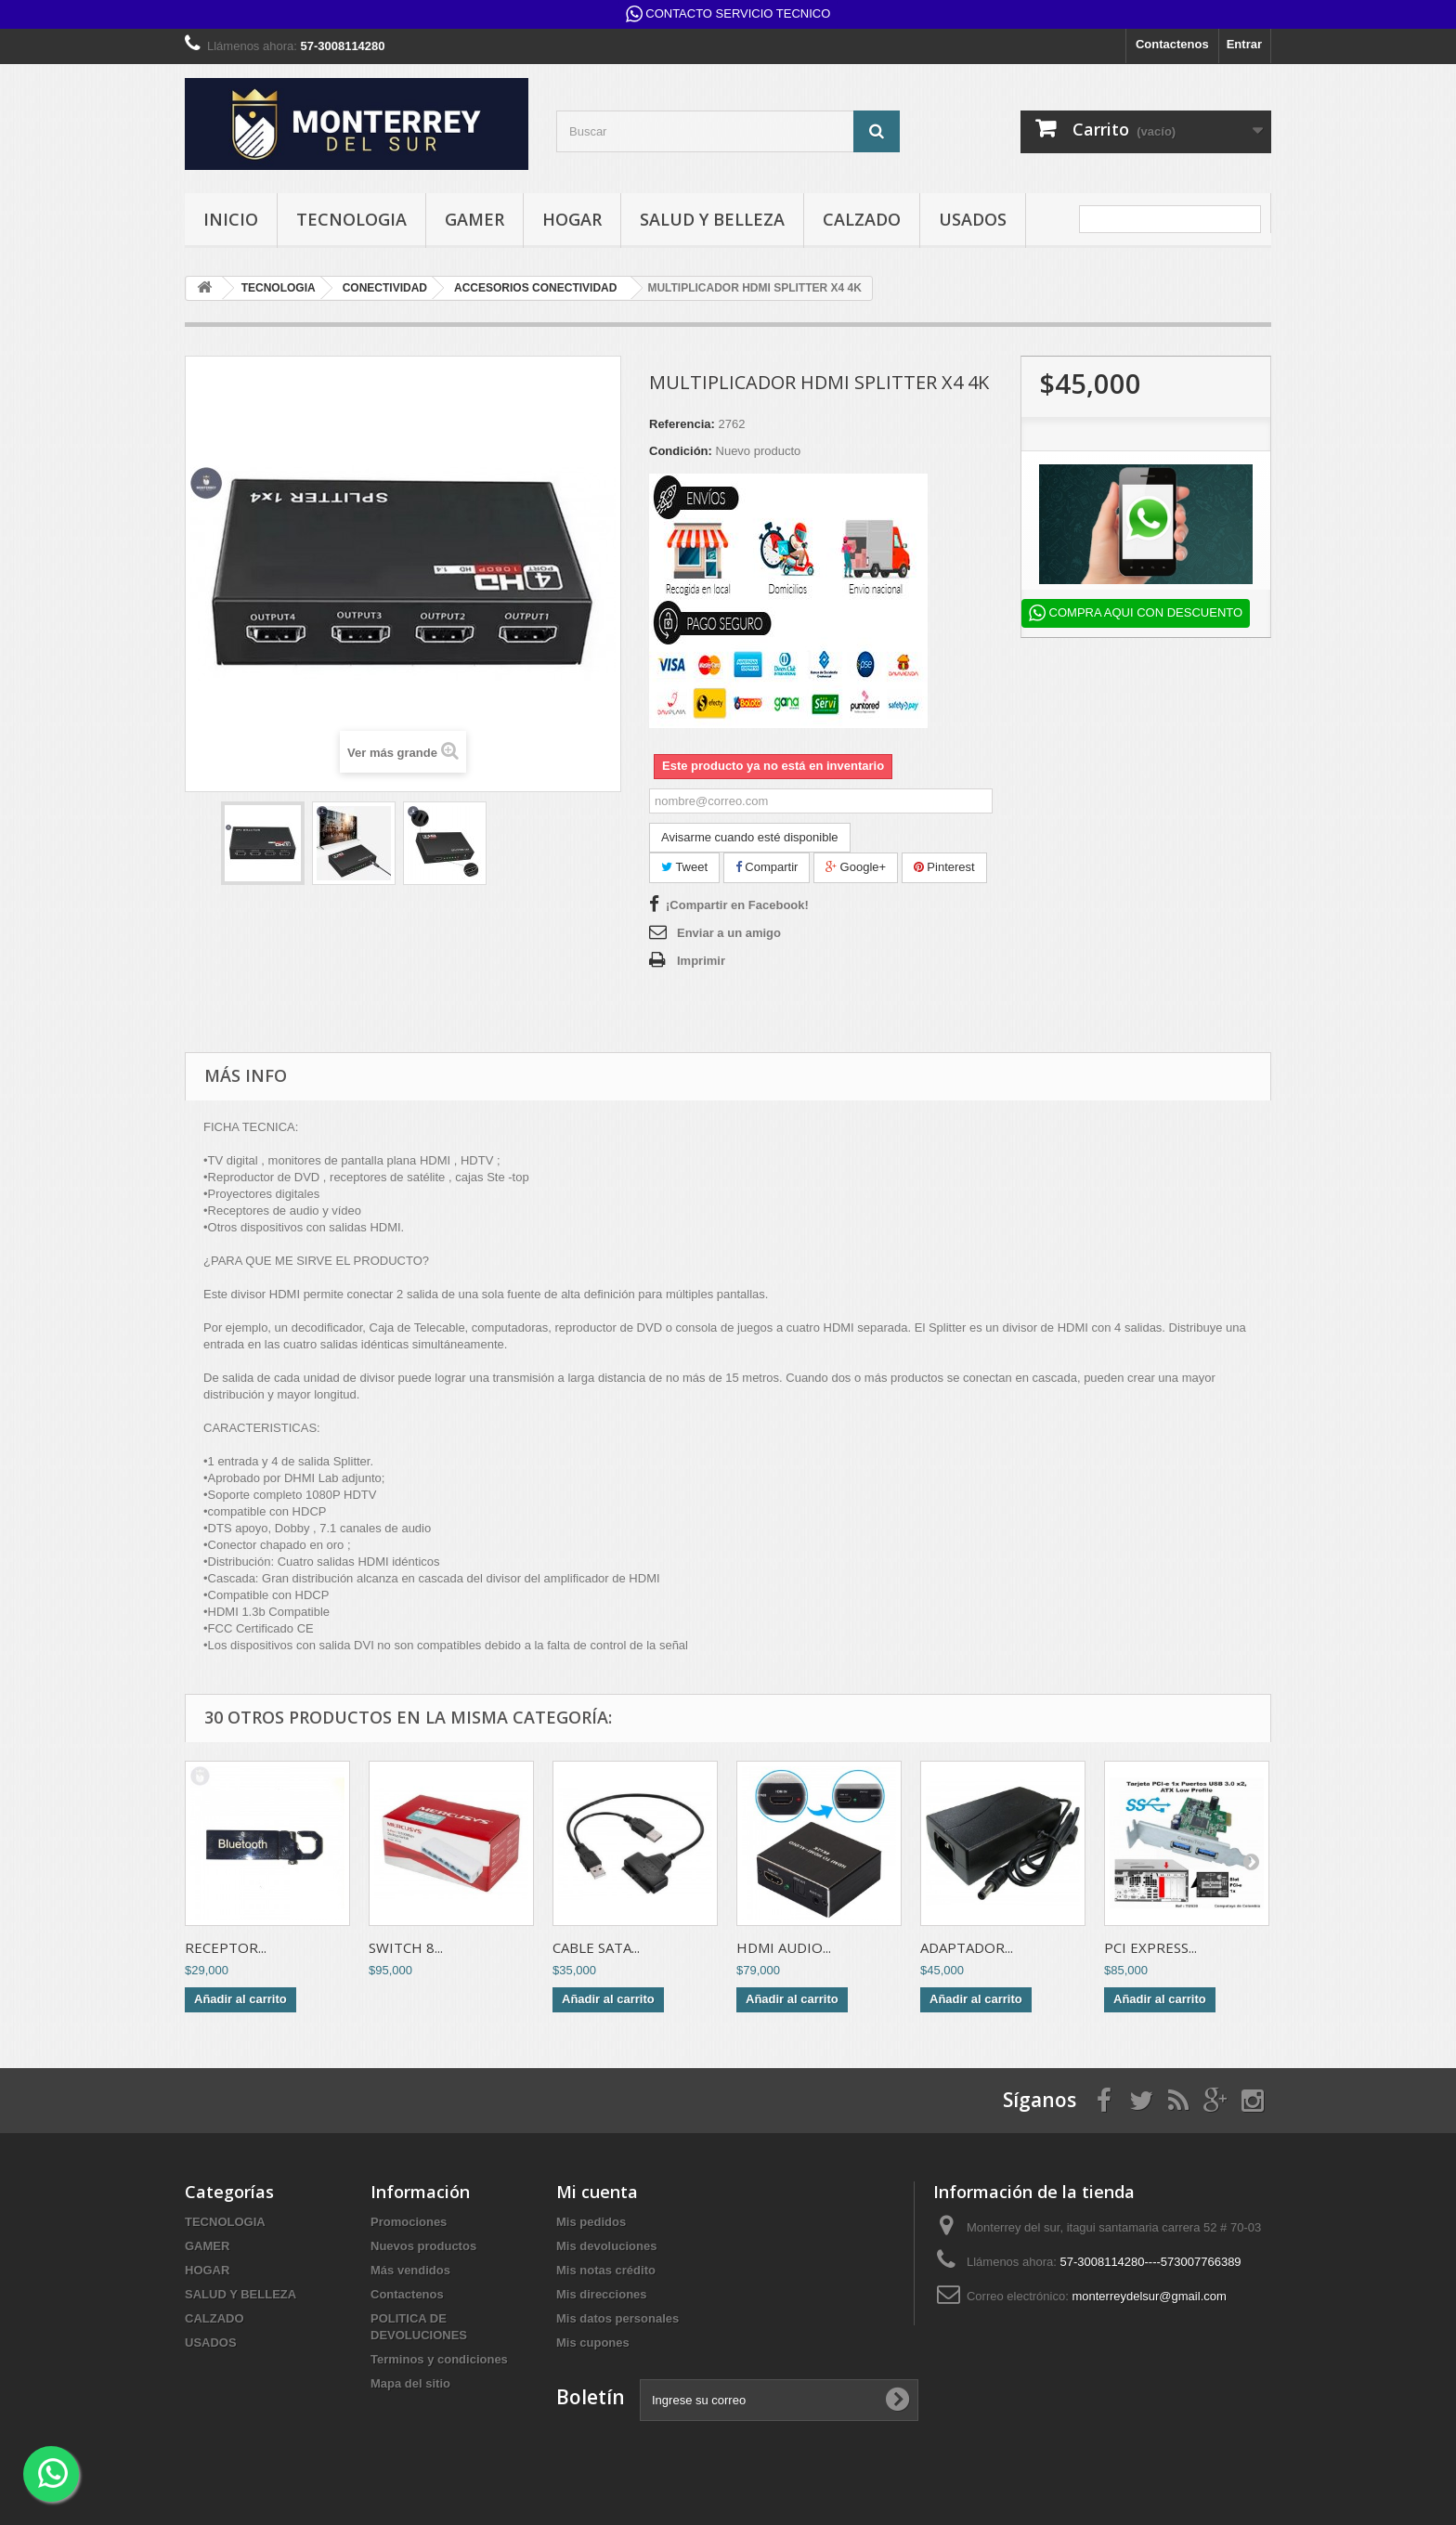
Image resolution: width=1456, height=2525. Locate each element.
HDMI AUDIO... (783, 1947)
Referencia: (682, 424)
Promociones (408, 2222)
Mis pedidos (591, 2222)
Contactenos (1172, 44)
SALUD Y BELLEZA (712, 219)
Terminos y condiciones (439, 2359)
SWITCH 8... (406, 1947)
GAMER (474, 219)
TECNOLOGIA (351, 219)
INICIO (230, 219)
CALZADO (862, 219)
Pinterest (944, 867)
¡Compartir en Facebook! (737, 905)
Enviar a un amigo (729, 933)
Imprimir (701, 961)
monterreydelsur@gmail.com (1149, 2296)
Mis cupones (593, 2342)
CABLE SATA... (596, 1947)
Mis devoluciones (606, 2246)
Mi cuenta (597, 2191)
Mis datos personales (617, 2318)
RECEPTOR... (225, 1947)
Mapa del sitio (410, 2383)
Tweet (684, 867)
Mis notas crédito (606, 2270)
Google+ (856, 867)
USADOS (973, 219)
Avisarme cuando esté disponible (749, 837)
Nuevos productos (423, 2246)
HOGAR (572, 219)
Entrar (1244, 44)
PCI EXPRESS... (1150, 1947)
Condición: (680, 451)
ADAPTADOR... (966, 1947)
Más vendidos (410, 2270)
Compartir (767, 867)
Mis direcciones (601, 2294)
